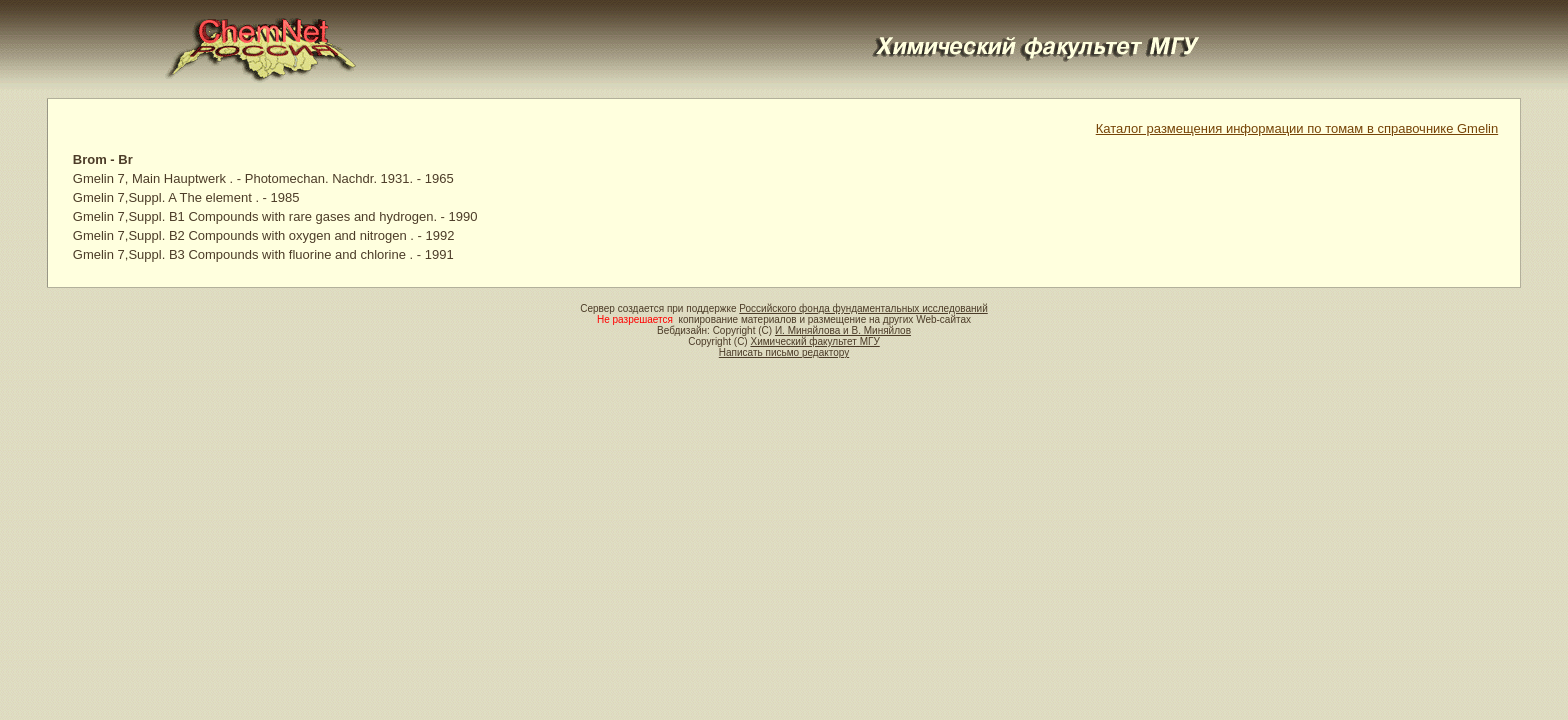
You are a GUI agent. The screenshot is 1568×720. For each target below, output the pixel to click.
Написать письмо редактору (784, 352)
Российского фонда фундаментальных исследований (863, 308)
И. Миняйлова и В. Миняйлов (843, 330)
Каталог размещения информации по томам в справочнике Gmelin (1297, 128)
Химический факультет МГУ (814, 341)
